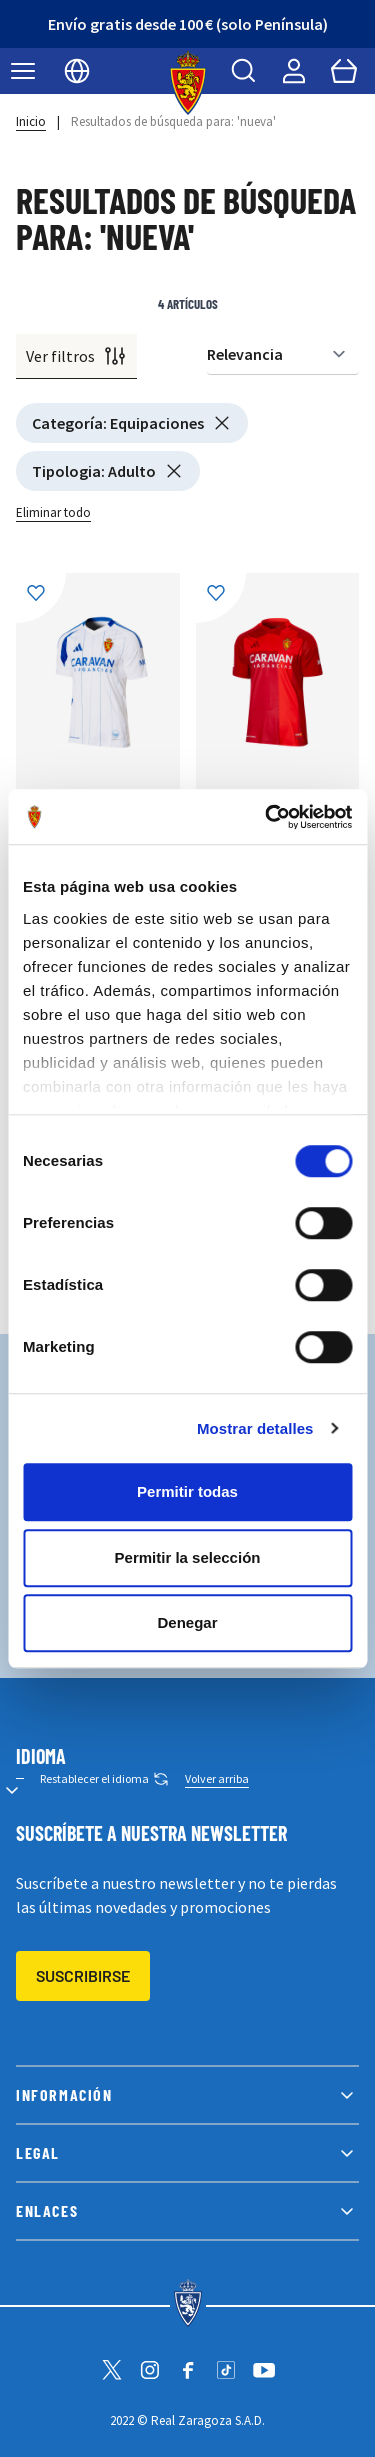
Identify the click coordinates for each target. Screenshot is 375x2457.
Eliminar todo (53, 512)
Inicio (31, 121)
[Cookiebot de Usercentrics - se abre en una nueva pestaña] (267, 817)
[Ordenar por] (283, 354)
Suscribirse (83, 1975)
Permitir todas (187, 1491)
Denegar (187, 1622)
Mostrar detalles (255, 1428)
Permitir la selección (188, 1557)
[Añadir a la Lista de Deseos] (41, 598)
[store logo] (187, 83)
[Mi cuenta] (294, 71)
